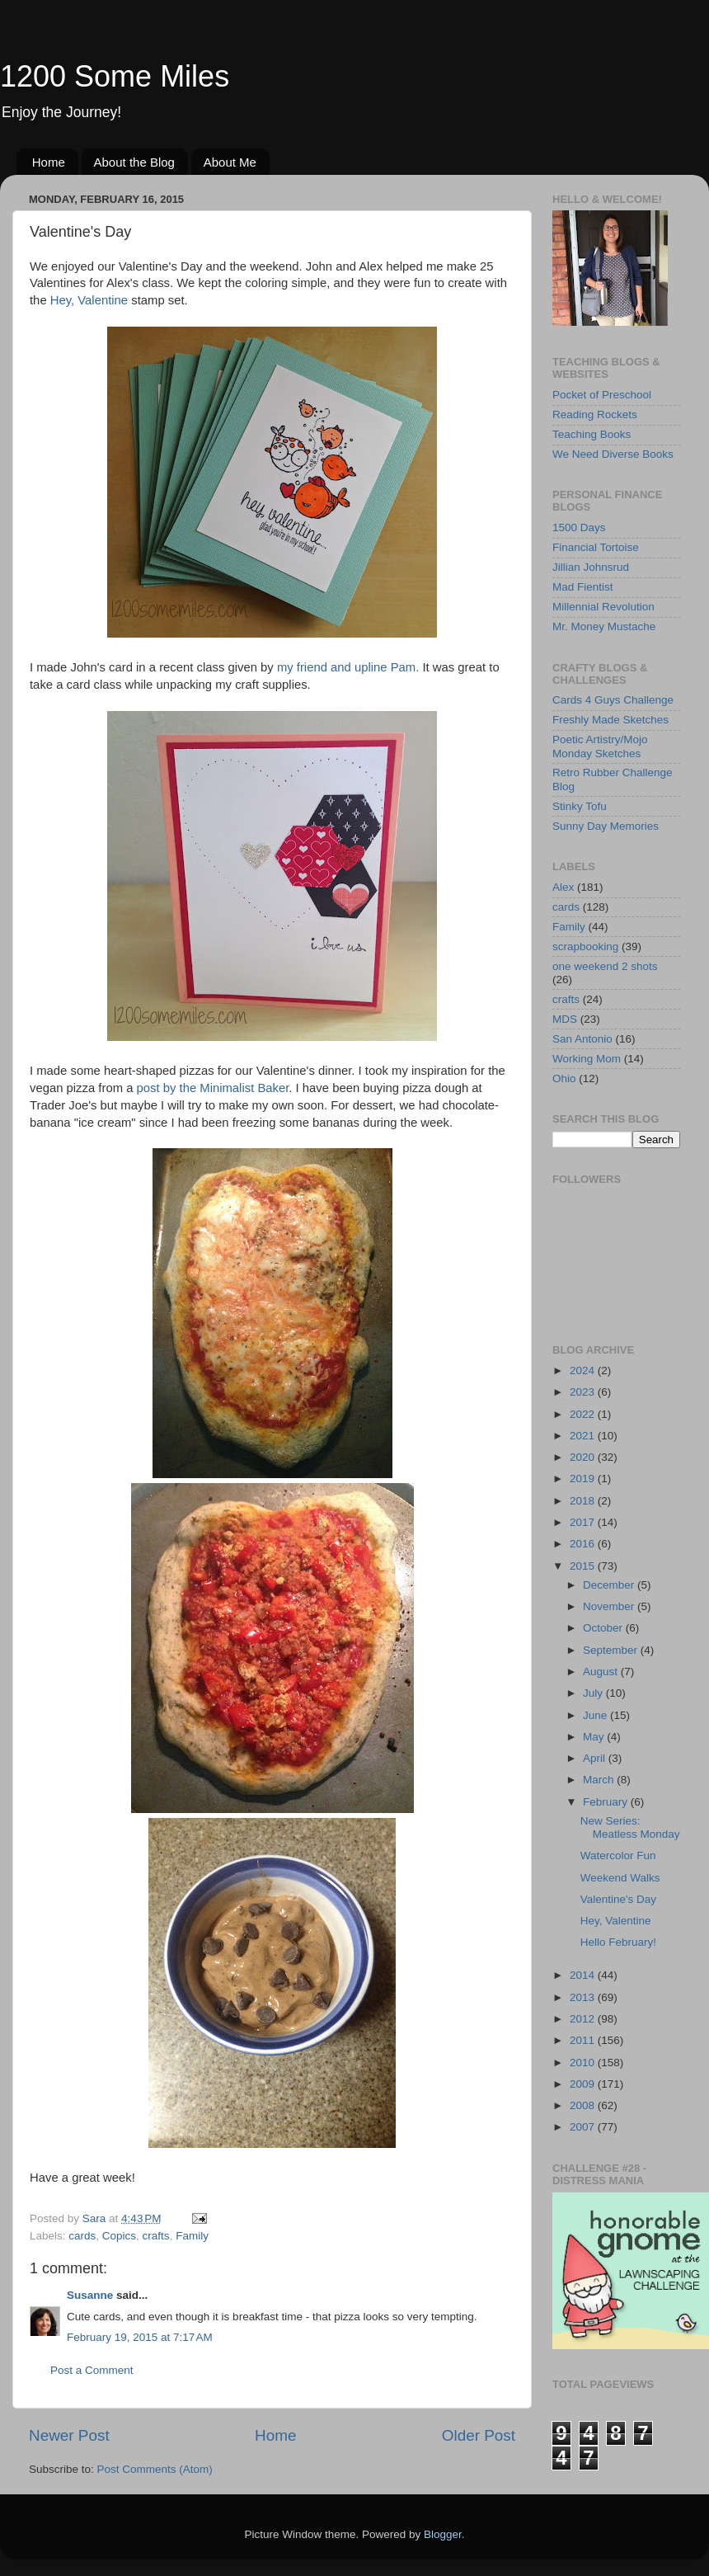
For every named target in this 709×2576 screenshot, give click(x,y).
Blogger (443, 2534)
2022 (584, 1414)
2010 (584, 2062)
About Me (230, 162)
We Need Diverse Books (613, 454)
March (600, 1779)
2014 (584, 1975)
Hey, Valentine (89, 300)
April (595, 1758)
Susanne (90, 2295)
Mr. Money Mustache (603, 626)
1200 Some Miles (114, 76)
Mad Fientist (582, 587)
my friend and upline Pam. (348, 667)
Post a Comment (92, 2370)
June (596, 1715)
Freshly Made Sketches (610, 719)
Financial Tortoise (595, 547)
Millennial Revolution (603, 606)
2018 (584, 1501)
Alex (563, 887)
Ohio (564, 1078)
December (610, 1585)
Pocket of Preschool (601, 395)
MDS (564, 1019)
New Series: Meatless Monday (630, 1827)
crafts (156, 2236)
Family (192, 2236)
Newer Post (69, 2435)
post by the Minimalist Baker (213, 1088)
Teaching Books (591, 434)
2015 (584, 1566)
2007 (584, 2127)
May (595, 1737)
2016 (584, 1544)
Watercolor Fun (618, 1855)
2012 (584, 2019)
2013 (584, 1997)
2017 (584, 1522)
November (610, 1606)
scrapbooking (585, 946)
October (604, 1628)
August (602, 1671)
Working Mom (586, 1059)
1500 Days (579, 527)
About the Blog (134, 162)
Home (48, 162)
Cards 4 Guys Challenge (613, 700)
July (594, 1693)
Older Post (478, 2435)
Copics (119, 2236)
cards (82, 2236)
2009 (584, 2084)
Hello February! (618, 1942)
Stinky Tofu (579, 806)
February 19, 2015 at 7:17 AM (140, 2337)
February (607, 1802)
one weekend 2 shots (605, 966)
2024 (584, 1370)
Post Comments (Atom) (155, 2469)
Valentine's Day (618, 1899)
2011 (584, 2040)
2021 (584, 1435)
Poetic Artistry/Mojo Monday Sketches (600, 746)
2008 (584, 2105)
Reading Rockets (594, 414)
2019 (584, 1478)
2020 (584, 1457)
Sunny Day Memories (605, 826)
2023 (584, 1392)
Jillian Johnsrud (590, 567)
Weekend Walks (620, 1878)
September (612, 1650)
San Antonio (582, 1039)
